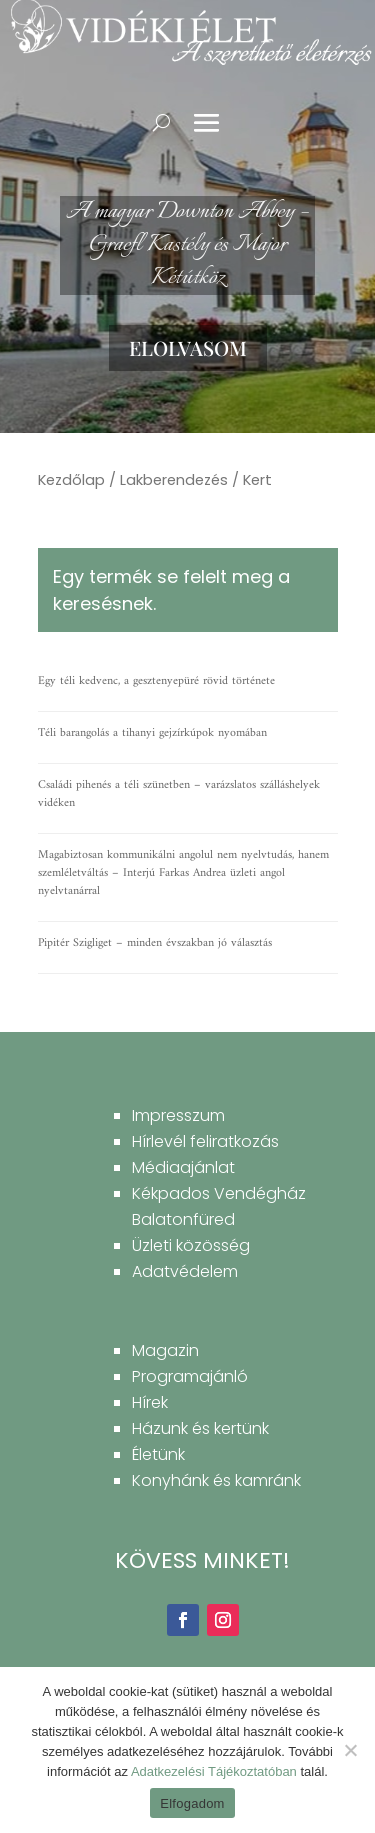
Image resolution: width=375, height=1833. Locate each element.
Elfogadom (192, 1803)
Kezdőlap (71, 480)
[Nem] (350, 1750)
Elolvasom (188, 347)
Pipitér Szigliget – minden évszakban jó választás (155, 943)
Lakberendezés (174, 480)
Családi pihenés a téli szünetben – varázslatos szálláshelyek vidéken (179, 794)
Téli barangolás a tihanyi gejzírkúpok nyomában (152, 733)
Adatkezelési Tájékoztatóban (214, 1771)
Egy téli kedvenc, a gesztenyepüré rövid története (156, 681)
